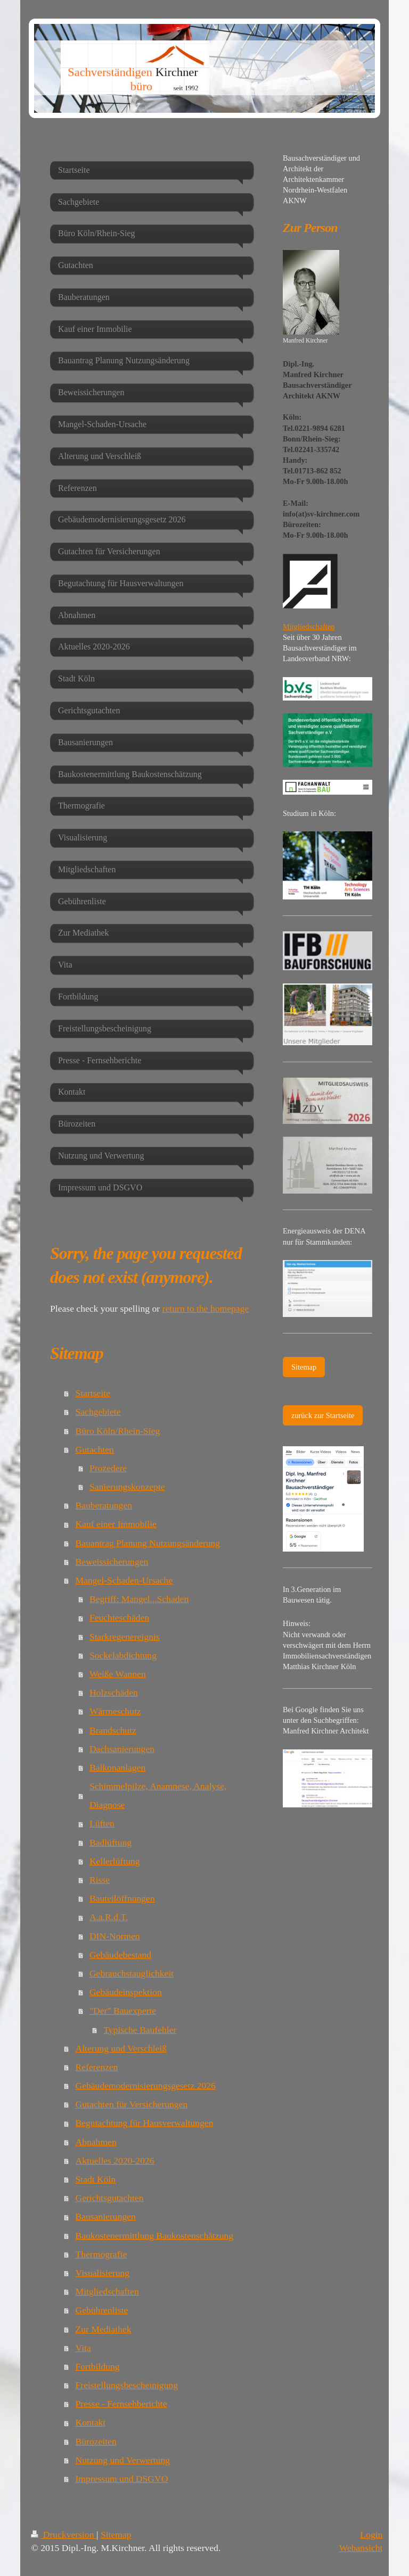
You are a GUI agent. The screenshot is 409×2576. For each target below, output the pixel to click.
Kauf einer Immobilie (116, 1524)
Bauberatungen (104, 1505)
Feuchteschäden (119, 1617)
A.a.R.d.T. (108, 1917)
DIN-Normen (114, 1936)
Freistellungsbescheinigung (127, 2385)
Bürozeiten (96, 2441)
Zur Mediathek (104, 2329)
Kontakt (91, 2422)
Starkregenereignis (124, 1636)
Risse (99, 1879)
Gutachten (95, 1449)
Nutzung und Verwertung (123, 2460)
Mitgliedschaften (107, 2291)
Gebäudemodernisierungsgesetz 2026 (146, 2085)
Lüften (101, 1823)
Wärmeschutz (115, 1711)
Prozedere (108, 1468)
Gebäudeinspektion (125, 1992)
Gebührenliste (102, 2310)
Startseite (93, 1393)
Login (371, 2534)
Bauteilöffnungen (122, 1898)
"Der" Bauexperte (122, 2010)
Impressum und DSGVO (122, 2478)
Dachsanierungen (121, 1749)
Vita (83, 2347)
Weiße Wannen (117, 1674)
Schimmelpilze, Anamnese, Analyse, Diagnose (158, 1795)
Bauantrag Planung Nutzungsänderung (148, 1543)
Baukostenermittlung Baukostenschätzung (155, 2235)
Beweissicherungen (112, 1561)
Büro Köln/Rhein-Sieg (118, 1430)
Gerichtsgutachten (110, 2197)
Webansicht (361, 2547)
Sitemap (303, 1367)
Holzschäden (113, 1692)
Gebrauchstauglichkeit (131, 1973)
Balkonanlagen (117, 1767)
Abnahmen (96, 2142)
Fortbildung (98, 2366)
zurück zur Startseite (322, 1415)
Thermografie (101, 2254)
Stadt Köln (96, 2179)
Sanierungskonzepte (127, 1486)
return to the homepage (205, 1308)
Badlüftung (110, 1842)
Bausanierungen (106, 2216)
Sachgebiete (98, 1411)
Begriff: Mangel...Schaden (139, 1599)
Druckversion (63, 2534)
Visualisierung (103, 2272)
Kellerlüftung (114, 1861)
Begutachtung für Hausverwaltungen (145, 2123)
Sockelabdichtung (123, 1655)
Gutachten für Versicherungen (132, 2104)
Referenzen (97, 2067)
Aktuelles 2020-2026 (115, 2160)
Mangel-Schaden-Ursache (124, 1580)
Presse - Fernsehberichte (121, 2403)
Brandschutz (112, 1730)
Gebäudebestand (120, 1954)
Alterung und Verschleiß (121, 2048)
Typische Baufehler (139, 2029)
